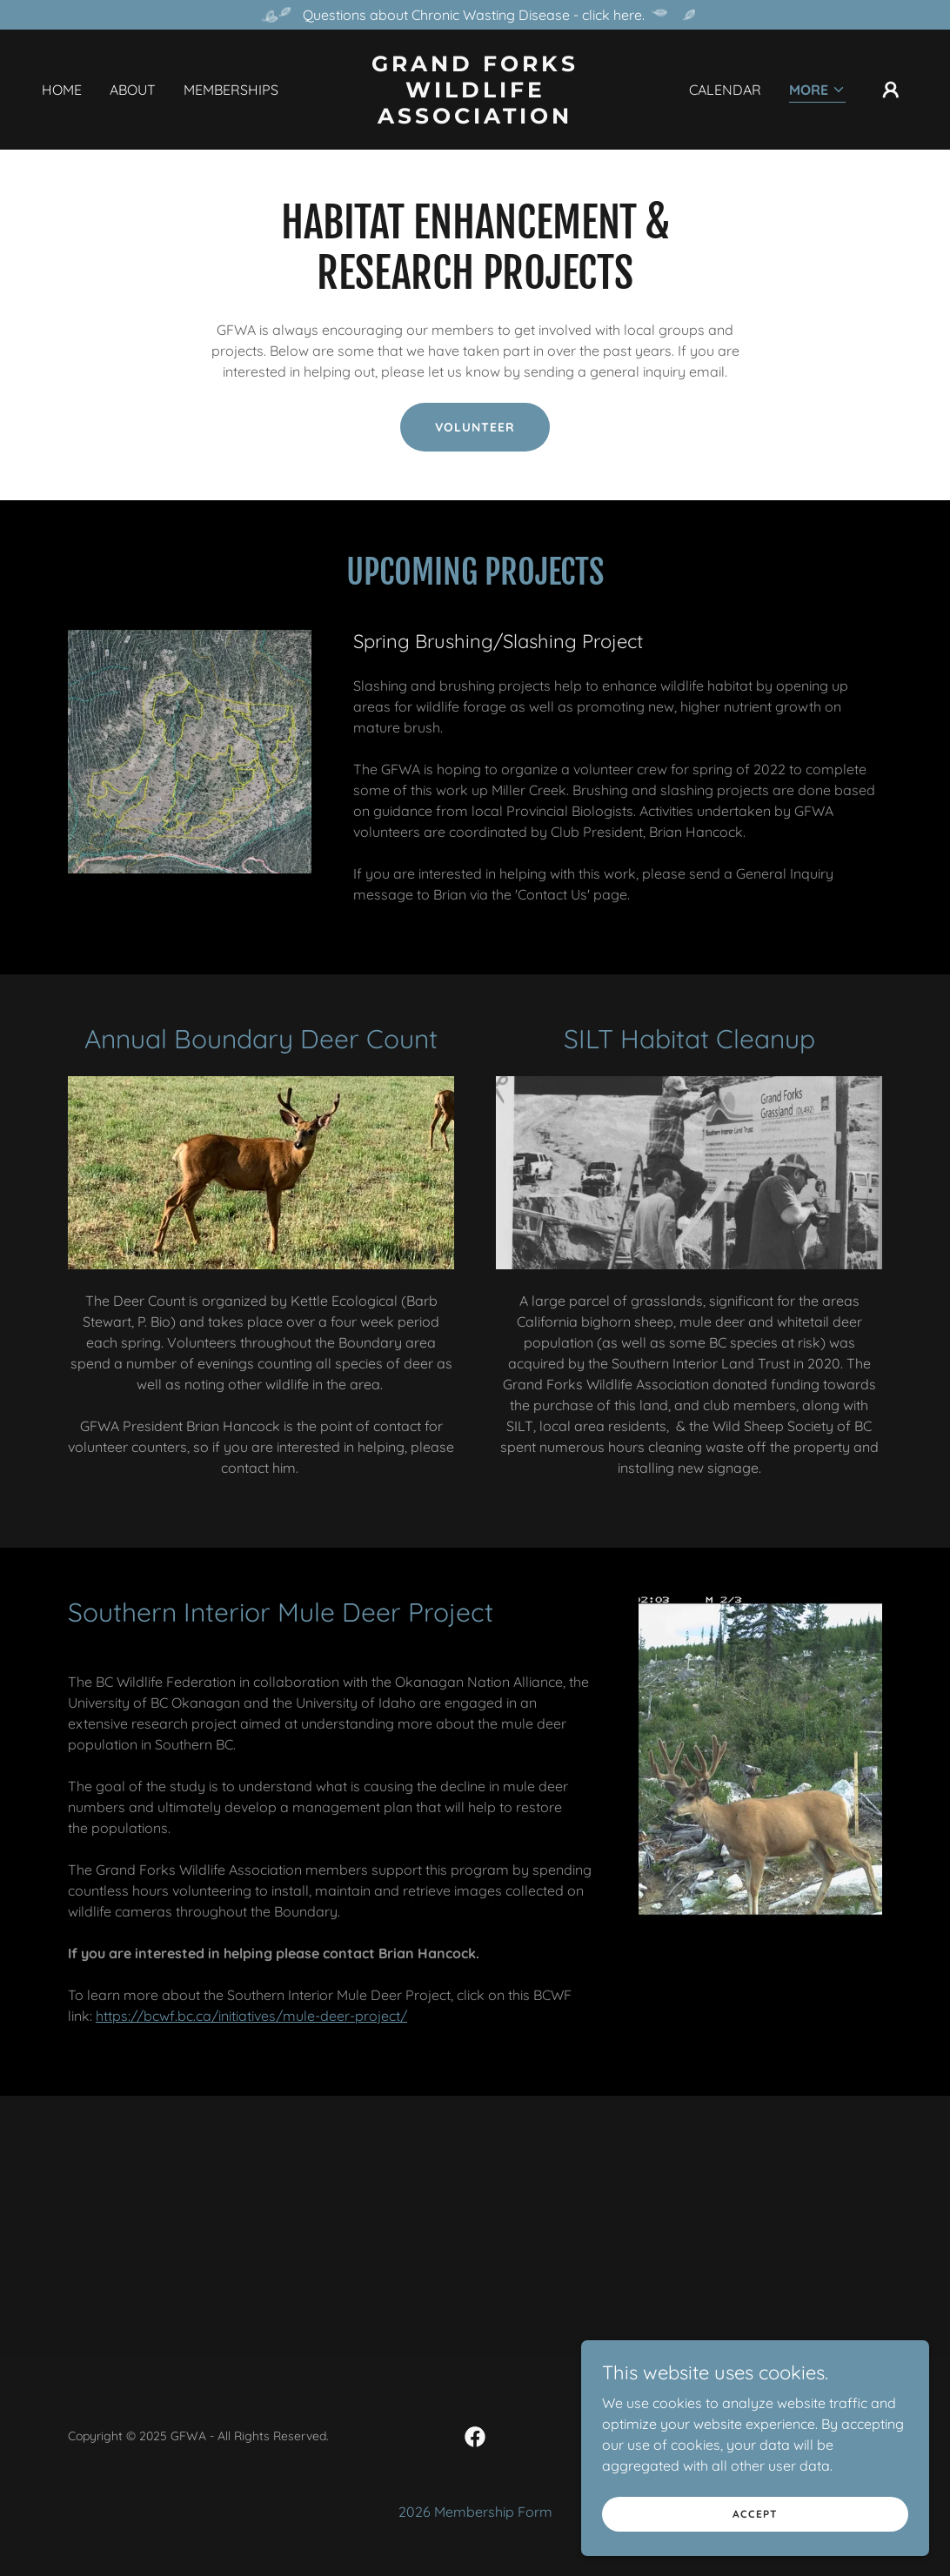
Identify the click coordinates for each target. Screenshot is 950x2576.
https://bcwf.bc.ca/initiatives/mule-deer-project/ (251, 2015)
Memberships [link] (231, 89)
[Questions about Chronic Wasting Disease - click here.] (475, 14)
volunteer (475, 427)
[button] (817, 91)
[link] (475, 118)
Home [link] (62, 89)
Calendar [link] (725, 89)
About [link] (133, 89)
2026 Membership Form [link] (475, 2511)
